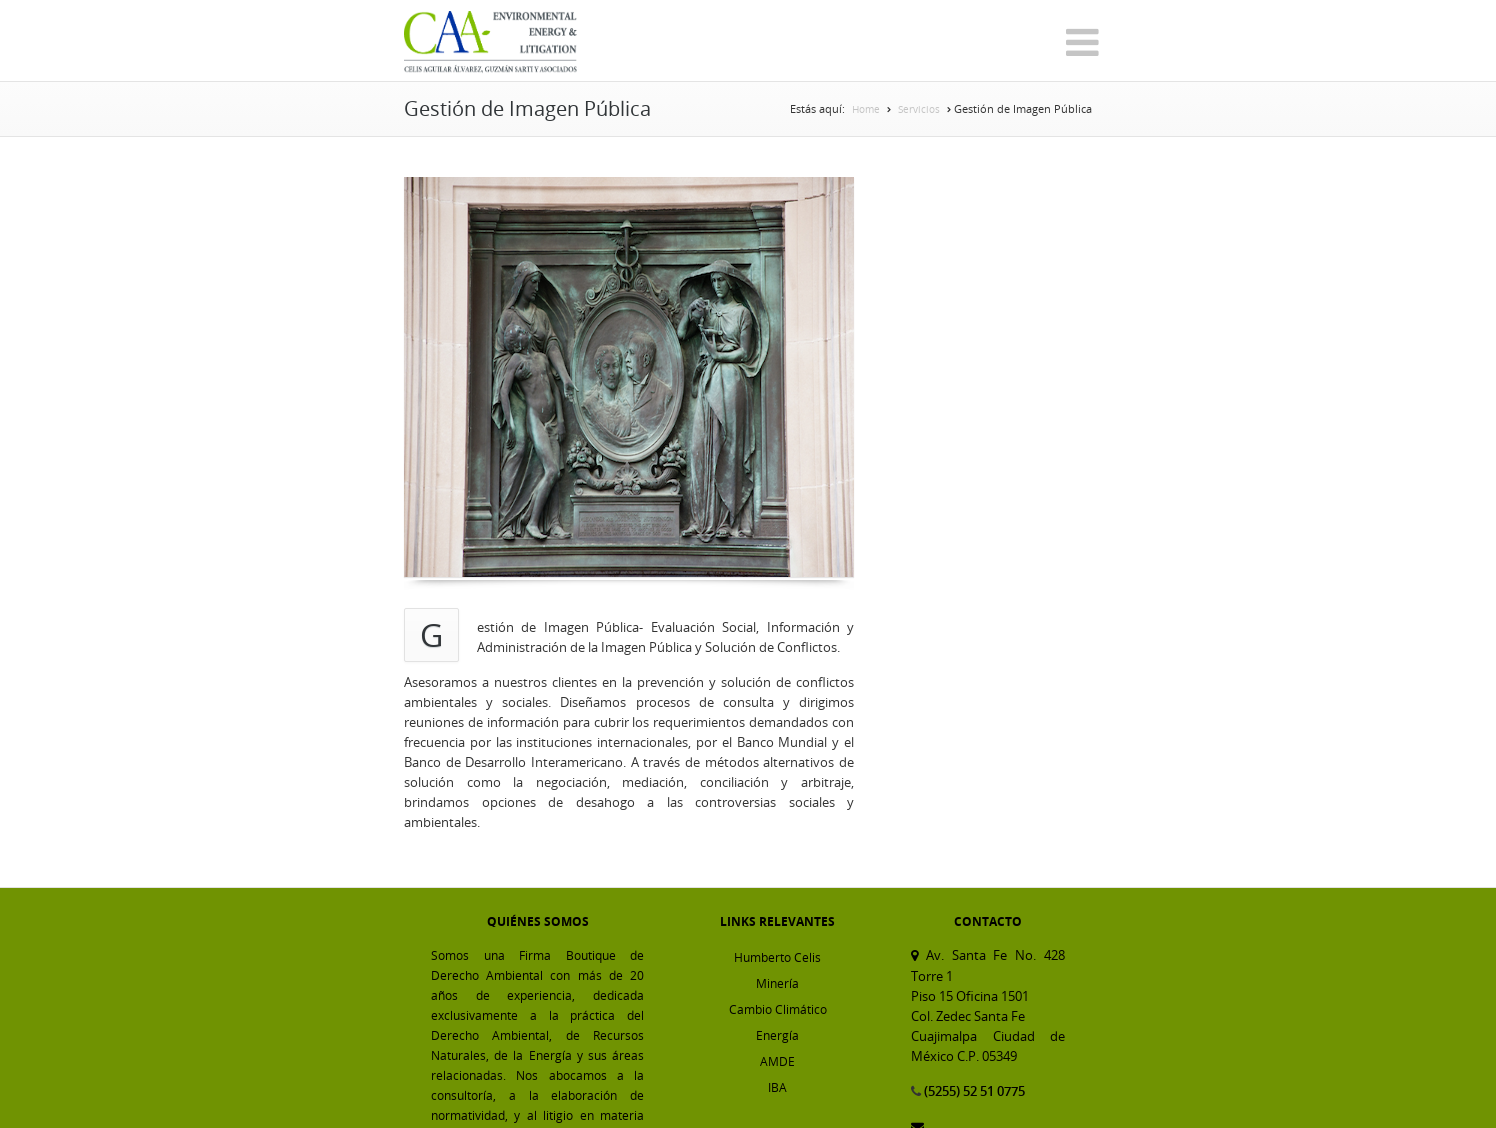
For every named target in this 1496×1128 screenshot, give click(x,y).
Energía (777, 1035)
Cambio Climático (778, 1009)
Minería (777, 983)
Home (866, 109)
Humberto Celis (777, 957)
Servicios (919, 109)
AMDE (777, 1061)
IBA (777, 1087)
